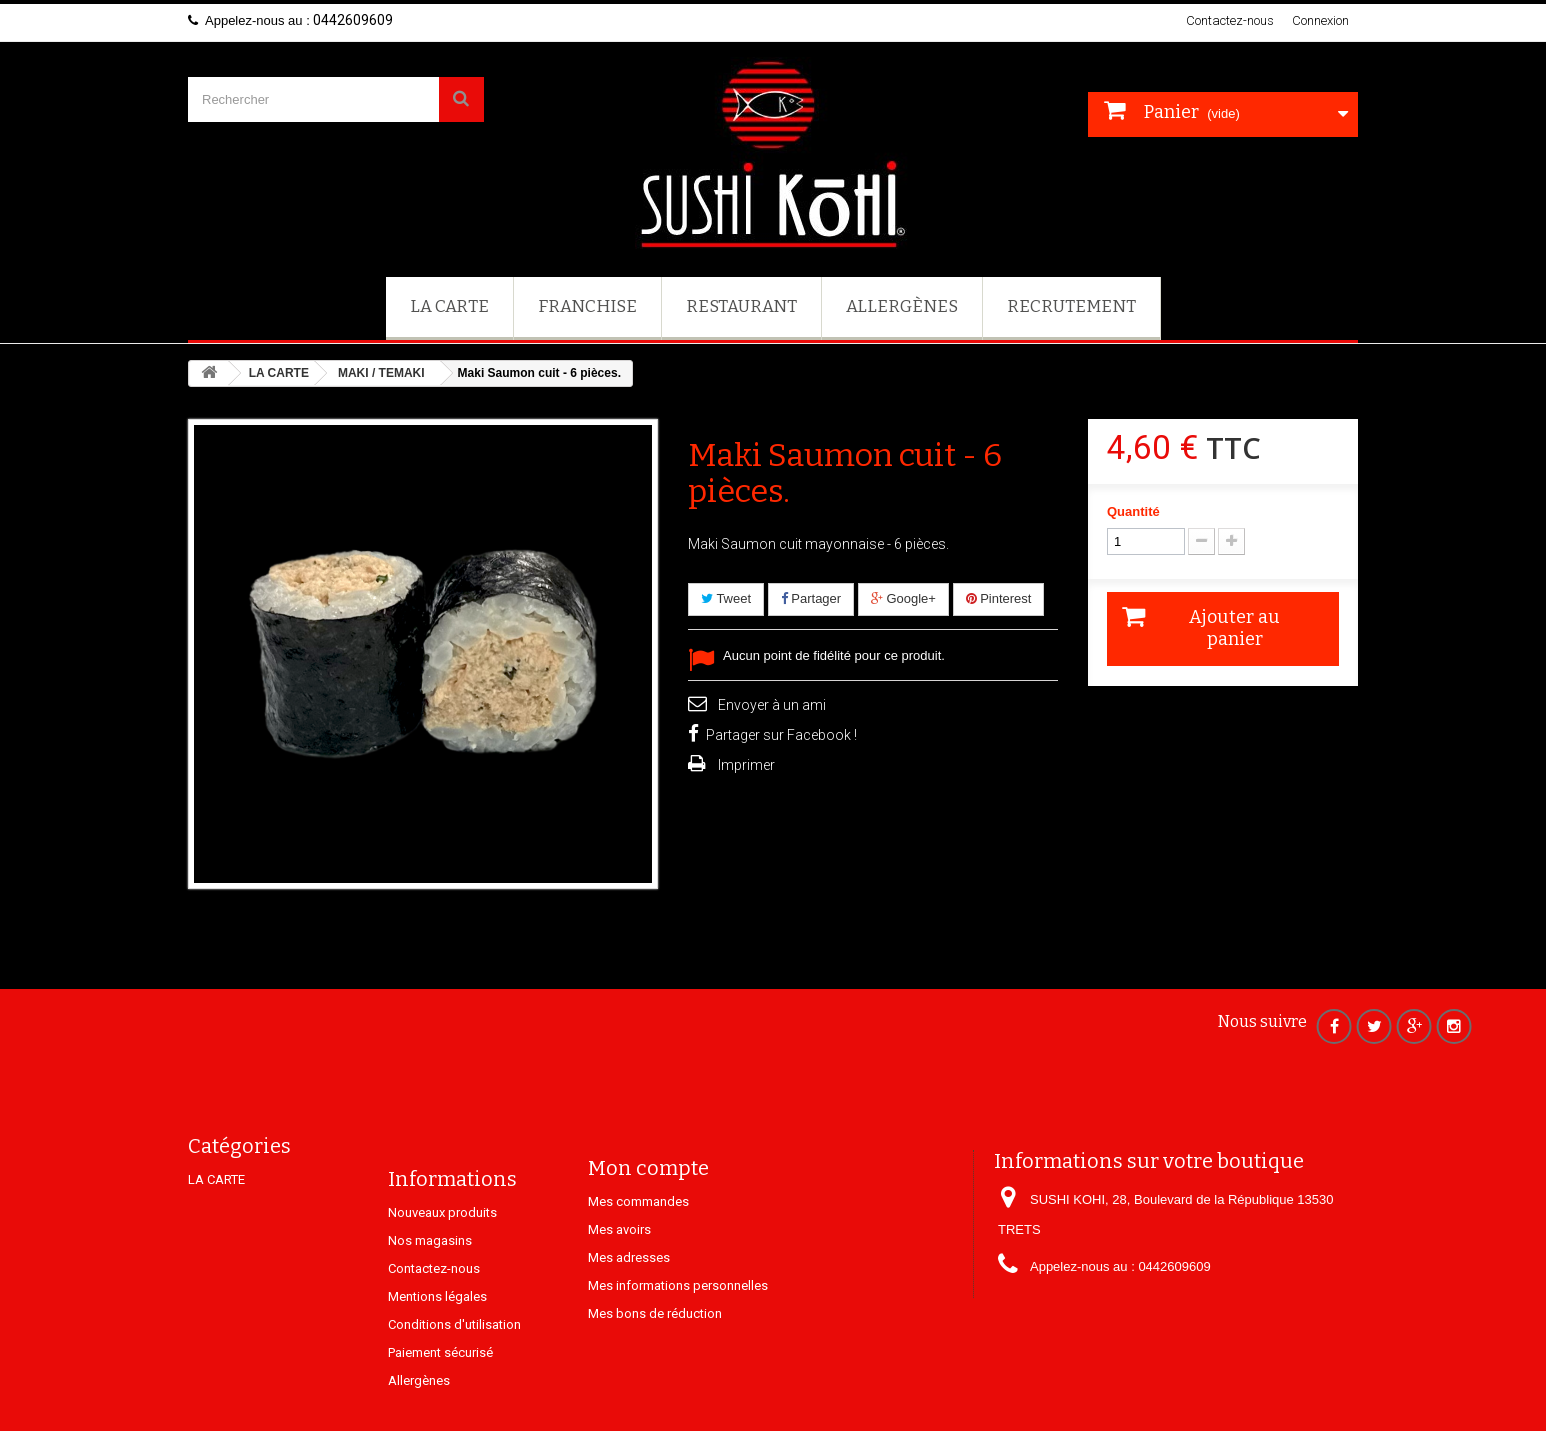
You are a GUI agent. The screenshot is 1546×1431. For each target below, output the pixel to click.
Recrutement (1071, 306)
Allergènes (902, 306)
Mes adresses (629, 1305)
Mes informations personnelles (678, 1333)
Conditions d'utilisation (454, 1386)
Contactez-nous (1230, 20)
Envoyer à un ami (772, 705)
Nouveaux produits (442, 1274)
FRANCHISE (587, 306)
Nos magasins (430, 1302)
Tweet (726, 598)
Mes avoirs (619, 1277)
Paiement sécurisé (440, 1414)
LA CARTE (449, 306)
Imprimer (746, 765)
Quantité (1133, 511)
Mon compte (648, 1216)
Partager (811, 598)
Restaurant (741, 306)
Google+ (903, 598)
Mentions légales (437, 1358)
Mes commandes (638, 1249)
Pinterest (999, 598)
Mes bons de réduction (655, 1361)
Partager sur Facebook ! (781, 735)
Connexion (1320, 20)
